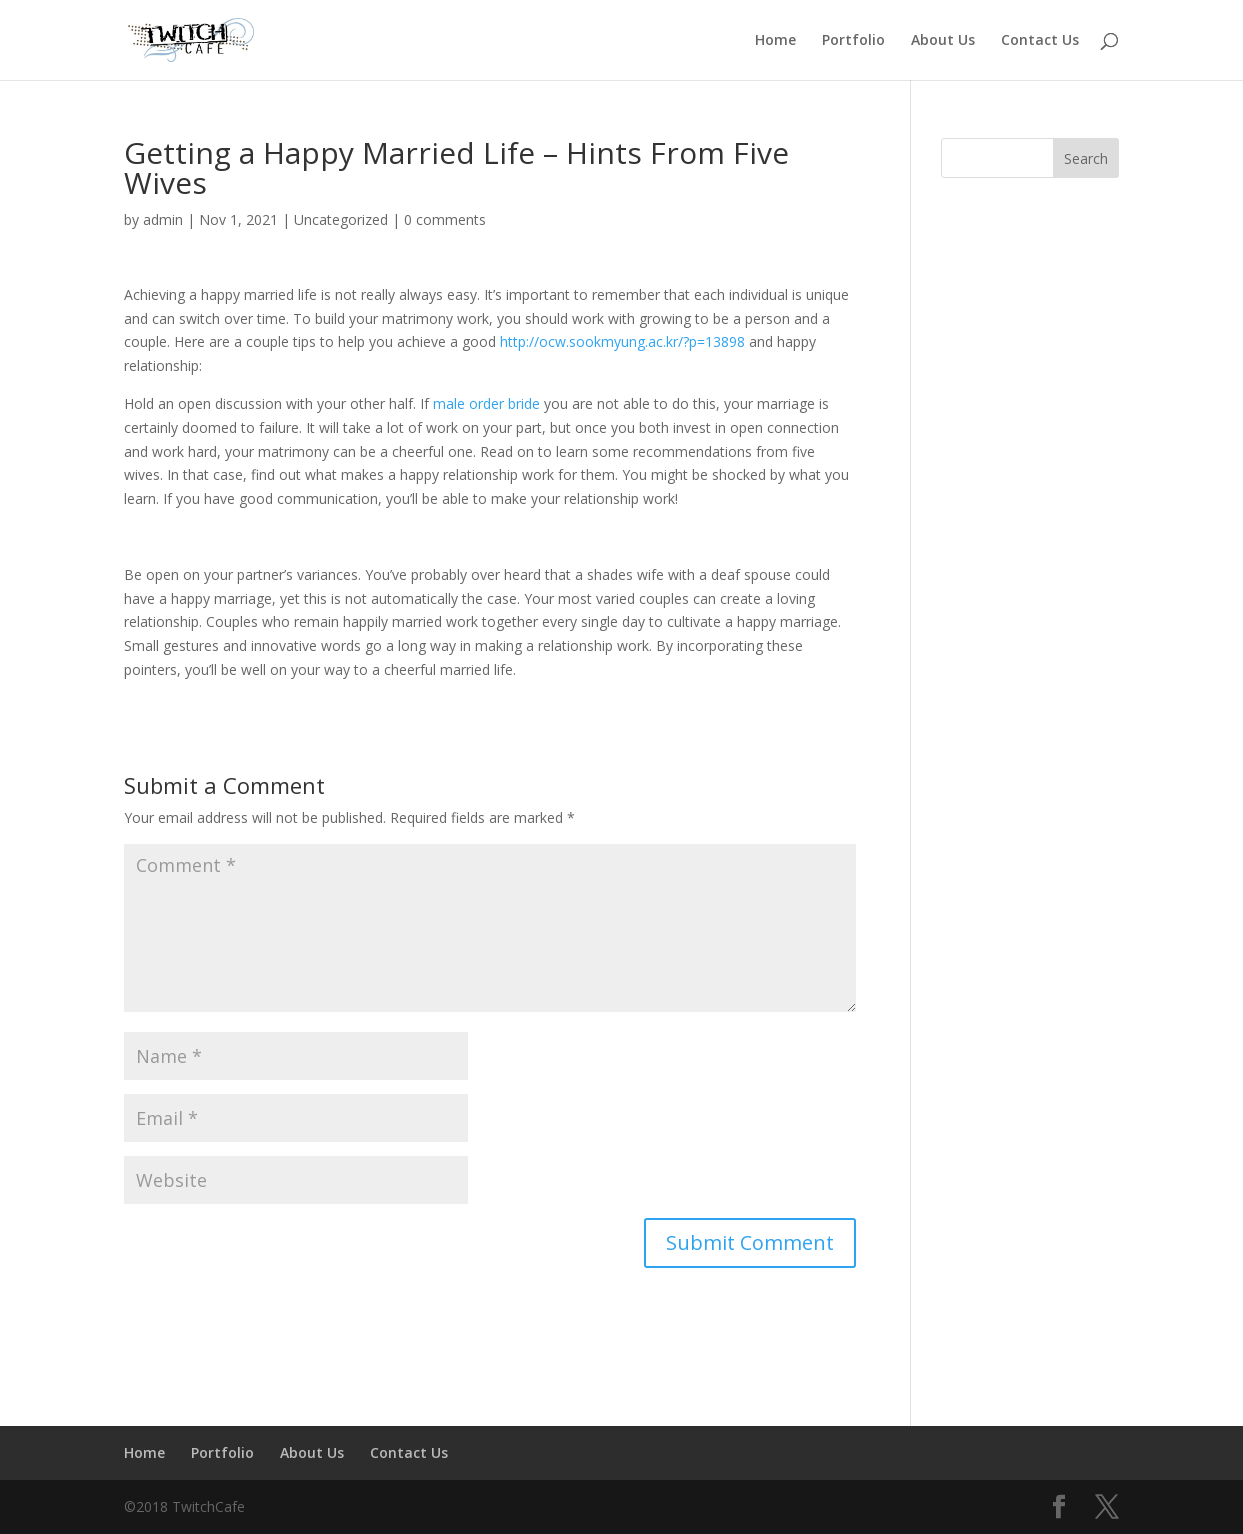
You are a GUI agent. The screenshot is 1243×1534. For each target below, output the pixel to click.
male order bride (486, 403)
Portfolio (853, 41)
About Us (943, 41)
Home (775, 41)
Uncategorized (341, 219)
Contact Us (1040, 41)
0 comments (445, 219)
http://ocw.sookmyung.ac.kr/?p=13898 (622, 341)
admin (163, 219)
